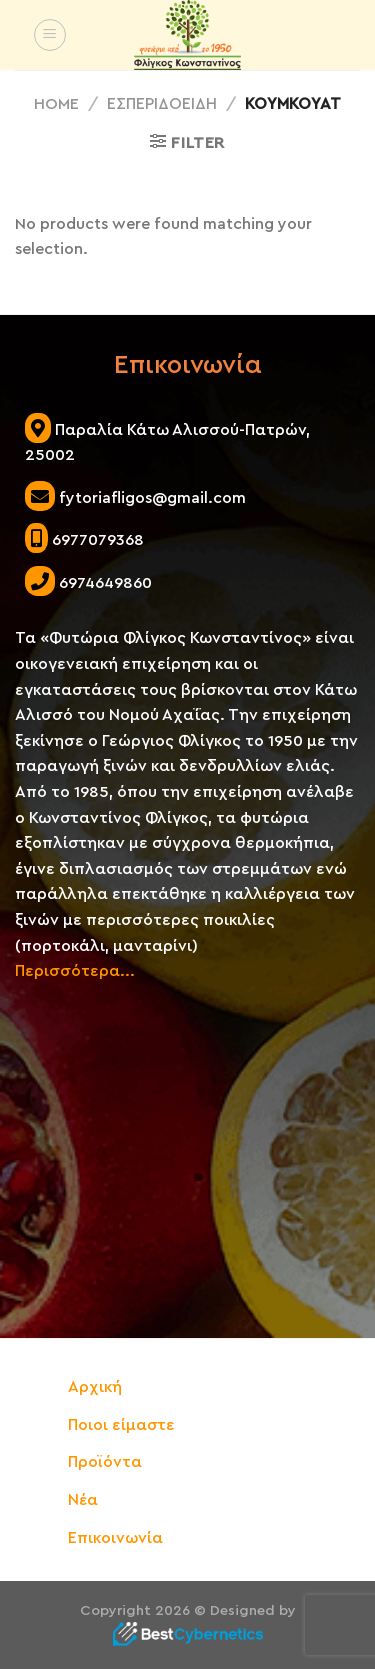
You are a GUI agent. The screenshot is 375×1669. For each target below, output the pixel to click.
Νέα (83, 1500)
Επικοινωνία (115, 1538)
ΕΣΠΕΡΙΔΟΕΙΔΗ (162, 104)
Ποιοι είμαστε (121, 1425)
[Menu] (50, 35)
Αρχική (95, 1387)
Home (56, 104)
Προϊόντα (105, 1462)
